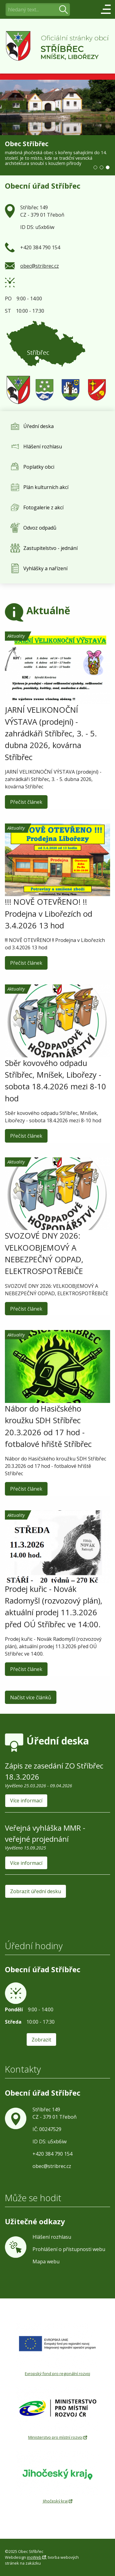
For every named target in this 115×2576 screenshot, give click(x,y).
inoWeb (34, 2557)
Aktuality (35, 676)
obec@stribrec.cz (39, 265)
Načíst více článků (30, 1697)
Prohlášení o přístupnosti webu (69, 2249)
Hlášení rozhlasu (52, 2236)
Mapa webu (46, 2261)
